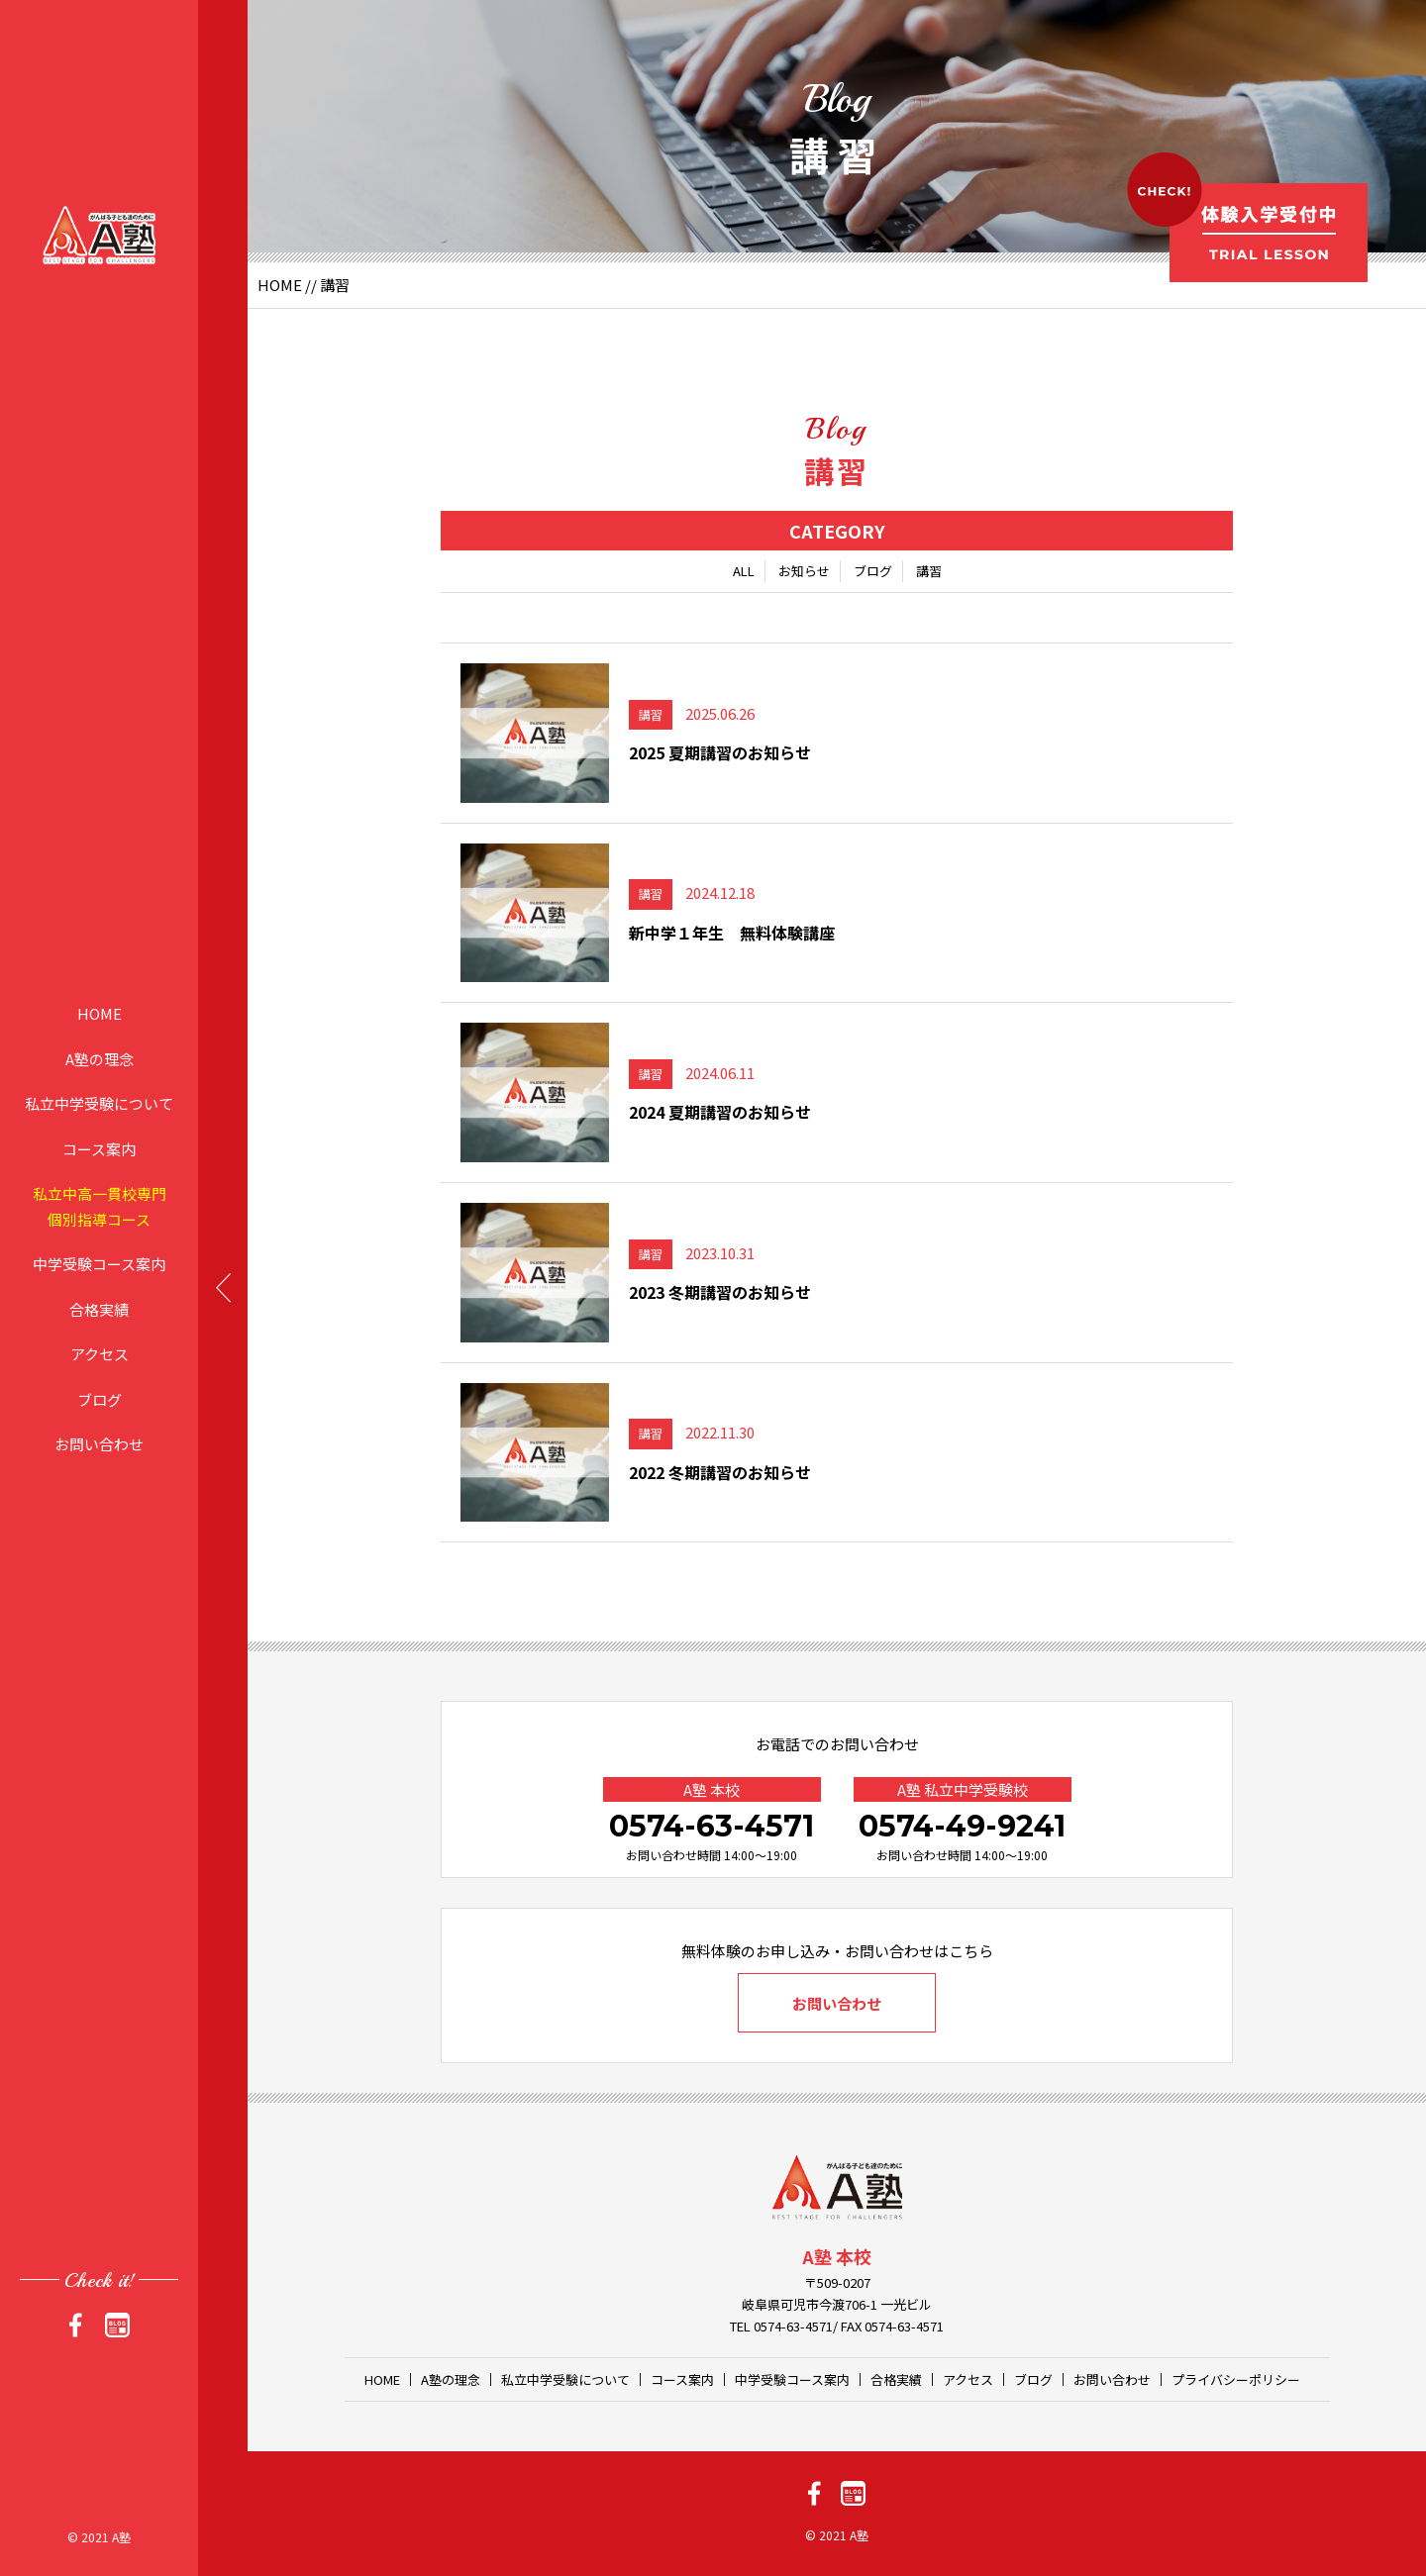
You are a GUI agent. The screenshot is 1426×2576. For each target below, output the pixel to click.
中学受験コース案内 (99, 1263)
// (311, 284)
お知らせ (804, 570)
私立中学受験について (99, 1103)
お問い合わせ (99, 1444)
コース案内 (99, 1148)
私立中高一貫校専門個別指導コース (99, 1206)
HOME (99, 1013)
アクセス (99, 1353)
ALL (744, 570)
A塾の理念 (99, 1057)
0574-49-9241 (962, 1826)
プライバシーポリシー (1235, 2379)
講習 (929, 570)
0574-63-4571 (711, 1826)
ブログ (99, 1398)
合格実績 (99, 1308)
